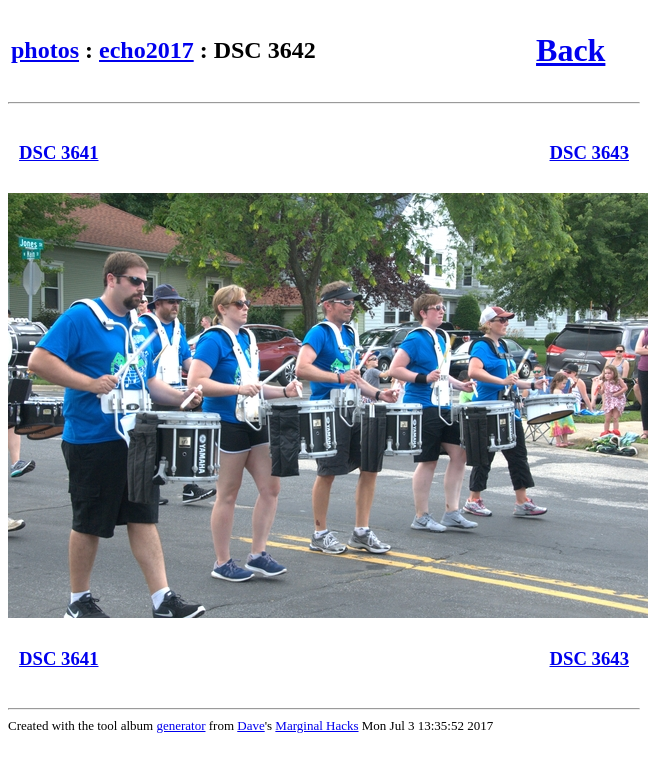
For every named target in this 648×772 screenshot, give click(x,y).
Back (570, 50)
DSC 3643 (590, 152)
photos (45, 50)
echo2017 (146, 50)
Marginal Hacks (316, 725)
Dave (250, 725)
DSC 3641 (59, 152)
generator (180, 725)
